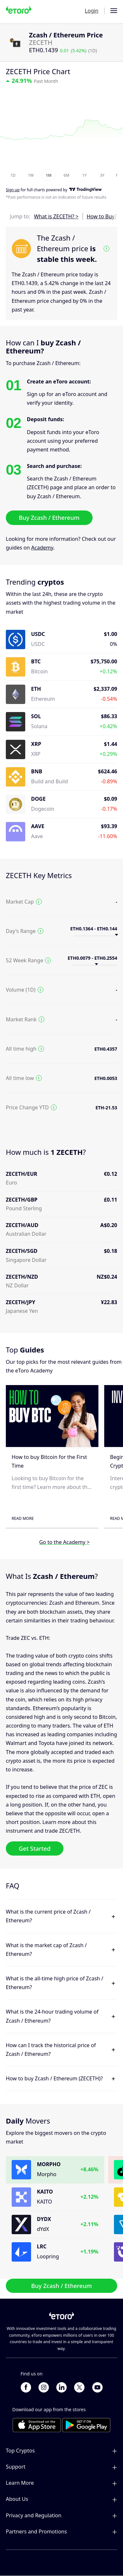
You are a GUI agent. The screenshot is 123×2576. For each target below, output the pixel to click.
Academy (42, 547)
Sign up (12, 190)
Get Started (34, 1848)
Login (91, 10)
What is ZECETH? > (56, 216)
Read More (23, 1518)
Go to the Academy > (64, 1541)
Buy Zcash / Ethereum (49, 517)
